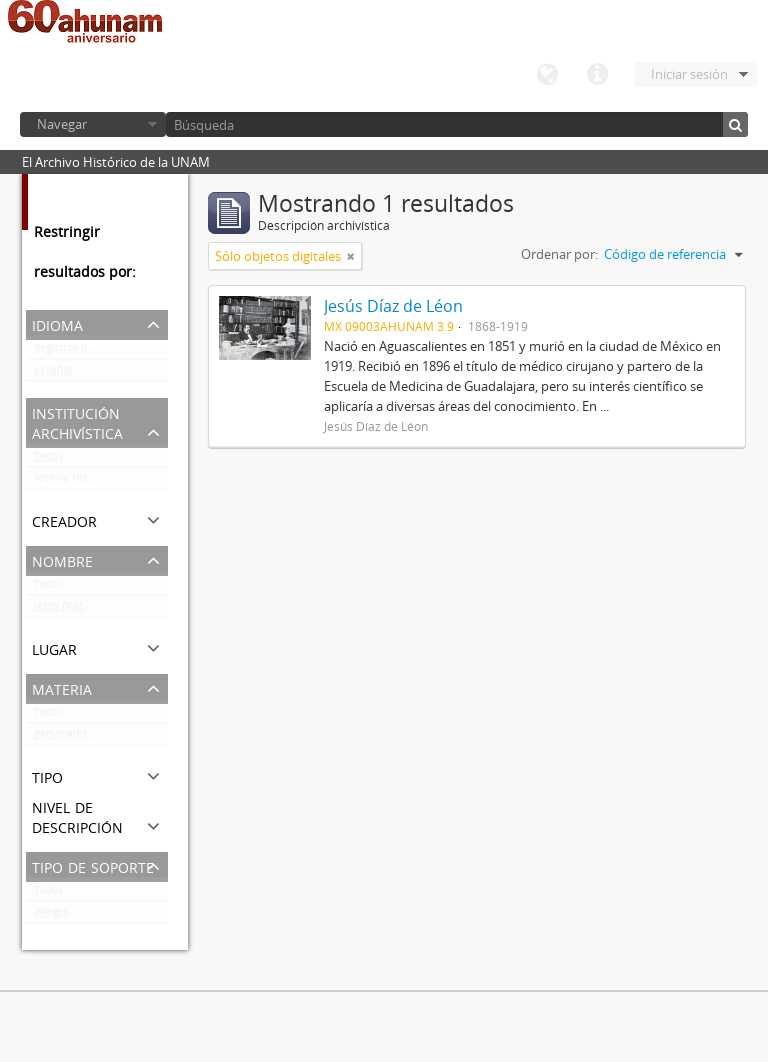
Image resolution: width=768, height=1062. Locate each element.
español (53, 374)
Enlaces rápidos (597, 75)
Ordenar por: (559, 254)
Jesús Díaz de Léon (79, 610)
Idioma (547, 75)
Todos (48, 460)
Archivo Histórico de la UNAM (101, 482)
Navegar (62, 124)
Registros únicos (73, 352)
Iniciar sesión (689, 74)
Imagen (51, 916)
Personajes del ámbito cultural (101, 738)
